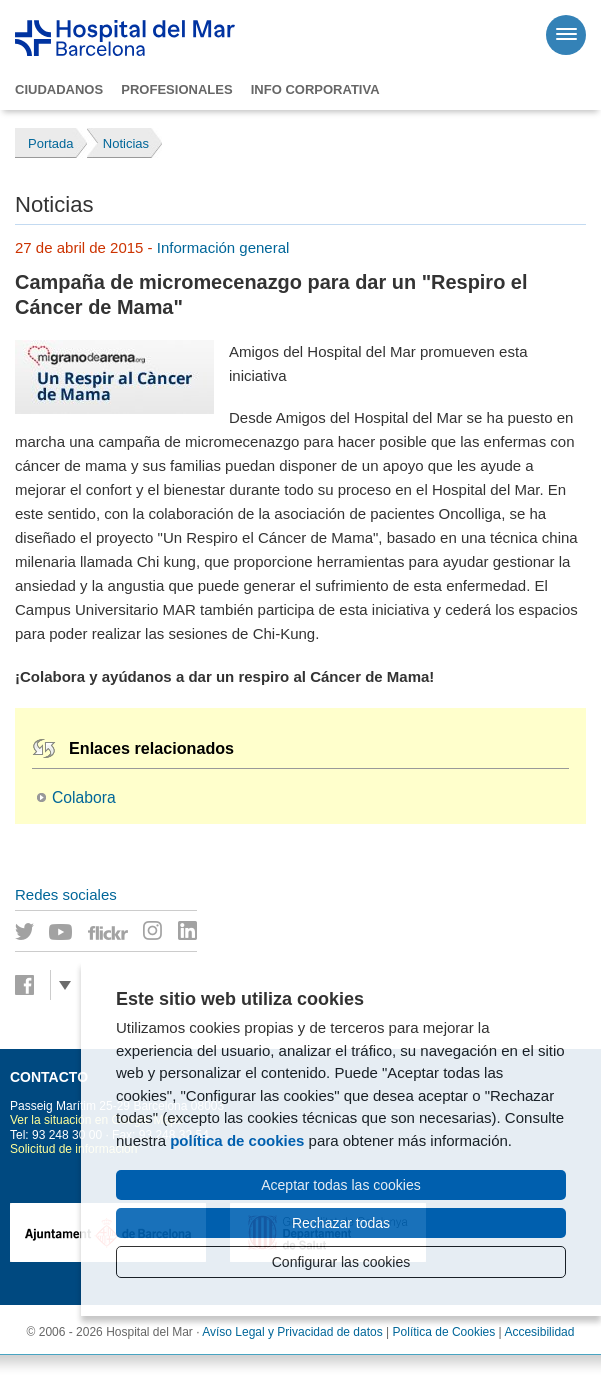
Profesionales (176, 89)
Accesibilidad (539, 1332)
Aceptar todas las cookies (341, 1185)
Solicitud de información (73, 1149)
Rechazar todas (341, 1223)
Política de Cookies (444, 1332)
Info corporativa (315, 89)
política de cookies (237, 1140)
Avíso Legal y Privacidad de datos (292, 1332)
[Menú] (566, 35)
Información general (223, 247)
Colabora (84, 797)
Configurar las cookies (341, 1262)
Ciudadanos (59, 89)
